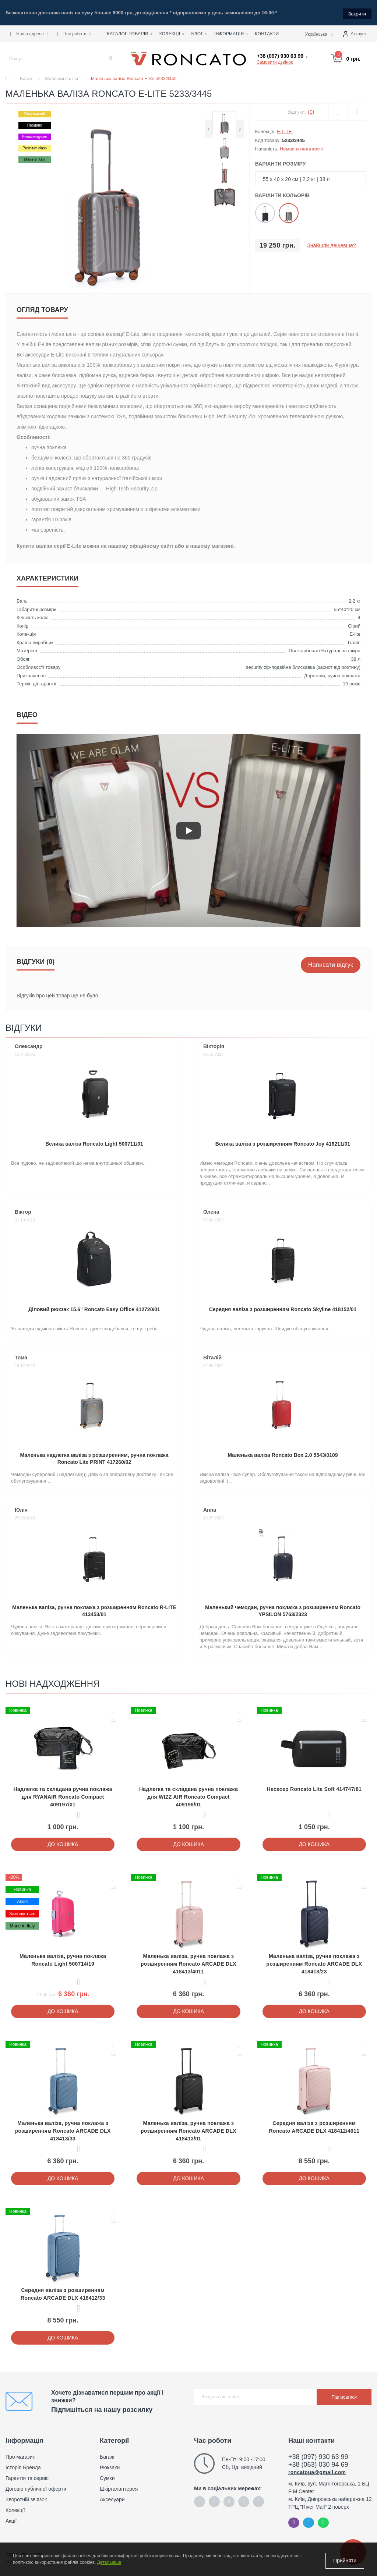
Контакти (267, 32)
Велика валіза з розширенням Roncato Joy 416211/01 (282, 1142)
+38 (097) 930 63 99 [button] (318, 2455)
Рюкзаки (110, 2466)
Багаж (26, 76)
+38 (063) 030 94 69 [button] (318, 2462)
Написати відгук (330, 963)
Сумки (107, 2476)
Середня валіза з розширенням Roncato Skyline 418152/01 (283, 1307)
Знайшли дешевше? (331, 243)
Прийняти (344, 2560)
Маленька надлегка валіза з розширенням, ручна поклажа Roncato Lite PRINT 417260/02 (94, 1456)
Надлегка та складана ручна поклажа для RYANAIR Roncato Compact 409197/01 (63, 1795)
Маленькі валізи (61, 76)
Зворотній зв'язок (26, 2498)
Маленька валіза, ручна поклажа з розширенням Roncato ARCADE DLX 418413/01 (188, 2129)
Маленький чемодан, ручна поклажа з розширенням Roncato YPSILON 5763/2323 (282, 1609)
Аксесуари (112, 2498)
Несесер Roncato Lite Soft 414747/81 (314, 1787)
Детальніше (109, 2564)
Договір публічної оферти (36, 2487)
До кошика (62, 1842)
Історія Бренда (23, 2466)
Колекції (15, 2508)
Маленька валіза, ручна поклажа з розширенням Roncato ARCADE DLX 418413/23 (314, 1962)
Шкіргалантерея (119, 2487)
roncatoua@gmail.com (317, 2470)
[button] (29, 32)
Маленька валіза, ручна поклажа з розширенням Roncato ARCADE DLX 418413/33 (63, 2129)
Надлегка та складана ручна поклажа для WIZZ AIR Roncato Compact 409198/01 (188, 1795)
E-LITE (284, 130)
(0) (311, 110)
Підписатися (344, 2395)
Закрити (357, 11)
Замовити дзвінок (275, 60)
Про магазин (20, 2455)
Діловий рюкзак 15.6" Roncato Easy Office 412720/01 (94, 1307)
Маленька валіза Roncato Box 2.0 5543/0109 (283, 1453)
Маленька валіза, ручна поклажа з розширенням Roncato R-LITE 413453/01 (94, 1609)
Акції (11, 2519)
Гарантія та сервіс (27, 2476)
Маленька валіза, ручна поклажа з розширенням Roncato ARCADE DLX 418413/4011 (188, 1962)
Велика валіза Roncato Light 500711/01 (94, 1142)
